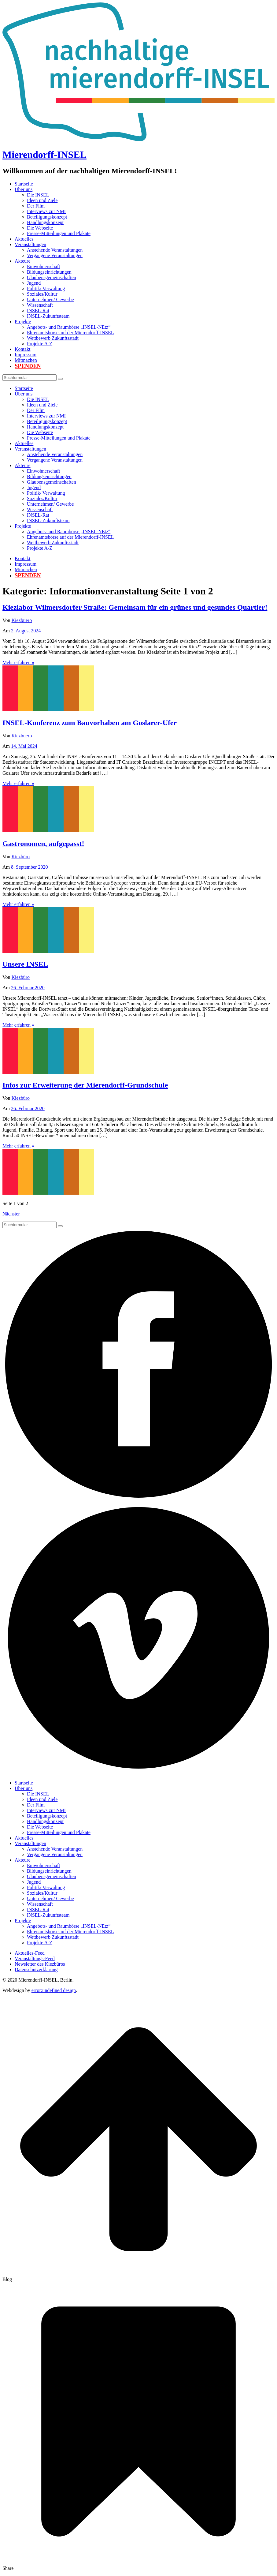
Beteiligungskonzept (47, 216)
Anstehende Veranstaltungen (55, 250)
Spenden (28, 366)
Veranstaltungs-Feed (35, 1958)
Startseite (24, 183)
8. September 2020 (29, 867)
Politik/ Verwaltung (46, 288)
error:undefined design (53, 1990)
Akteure (23, 261)
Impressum (25, 354)
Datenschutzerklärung (36, 1969)
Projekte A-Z (39, 343)
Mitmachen (26, 360)
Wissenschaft (40, 305)
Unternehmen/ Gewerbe (50, 299)
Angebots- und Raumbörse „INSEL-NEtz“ (68, 327)
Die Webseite (40, 227)
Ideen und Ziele (42, 200)
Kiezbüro (21, 856)
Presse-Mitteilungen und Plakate (58, 233)
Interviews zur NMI (46, 211)
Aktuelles (24, 239)
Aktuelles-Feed (30, 1953)
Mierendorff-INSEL (44, 154)
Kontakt (23, 349)
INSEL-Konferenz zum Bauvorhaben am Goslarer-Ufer (89, 723)
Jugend (34, 283)
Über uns (23, 189)
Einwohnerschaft (43, 266)
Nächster (11, 1213)
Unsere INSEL (25, 964)
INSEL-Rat (38, 310)
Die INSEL (38, 194)
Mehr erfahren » (18, 662)
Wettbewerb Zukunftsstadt (53, 338)
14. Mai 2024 (24, 746)
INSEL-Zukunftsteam (48, 316)
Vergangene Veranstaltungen (55, 255)
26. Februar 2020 (28, 987)
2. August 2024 (26, 630)
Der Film (36, 205)
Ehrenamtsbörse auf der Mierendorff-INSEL (70, 332)
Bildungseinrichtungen (49, 272)
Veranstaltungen (30, 244)
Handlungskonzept (45, 222)
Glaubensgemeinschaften (51, 277)
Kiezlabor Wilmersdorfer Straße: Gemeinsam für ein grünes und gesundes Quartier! (134, 607)
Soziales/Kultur (42, 294)
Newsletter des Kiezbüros (40, 1964)
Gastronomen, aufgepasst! (43, 844)
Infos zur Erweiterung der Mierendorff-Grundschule (85, 1085)
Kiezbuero (22, 620)
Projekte (23, 321)
